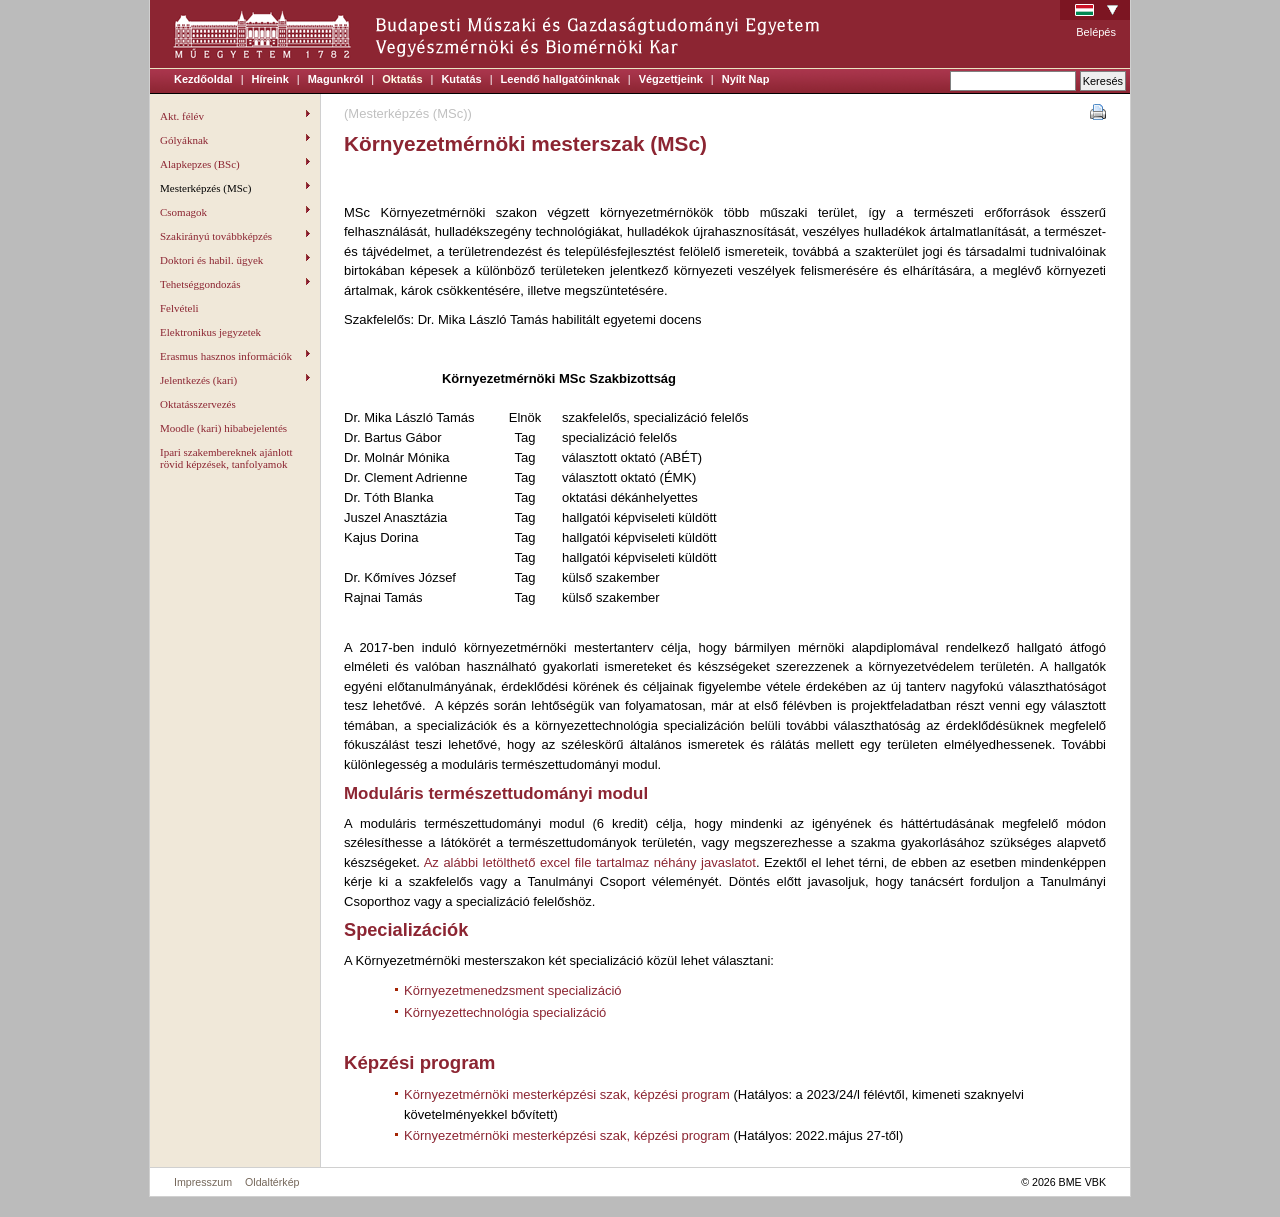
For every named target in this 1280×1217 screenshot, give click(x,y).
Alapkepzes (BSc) (235, 164)
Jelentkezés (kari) (235, 380)
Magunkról (336, 79)
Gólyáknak (235, 140)
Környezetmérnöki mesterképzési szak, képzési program (567, 1094)
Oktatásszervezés (198, 404)
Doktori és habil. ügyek (235, 260)
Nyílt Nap (746, 79)
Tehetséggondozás (235, 284)
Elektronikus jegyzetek (210, 332)
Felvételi (179, 308)
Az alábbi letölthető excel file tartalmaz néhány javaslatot (590, 862)
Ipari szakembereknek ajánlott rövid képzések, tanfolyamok (226, 458)
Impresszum (203, 1182)
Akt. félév (235, 116)
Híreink (270, 79)
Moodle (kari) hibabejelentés (223, 428)
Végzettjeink (671, 79)
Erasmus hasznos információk (235, 356)
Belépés (1096, 32)
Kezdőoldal (203, 79)
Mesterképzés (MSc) (235, 188)
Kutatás (461, 79)
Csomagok (235, 212)
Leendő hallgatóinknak (560, 79)
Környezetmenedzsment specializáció (513, 990)
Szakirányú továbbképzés (235, 236)
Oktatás (402, 79)
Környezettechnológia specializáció (505, 1012)
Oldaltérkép (272, 1182)
